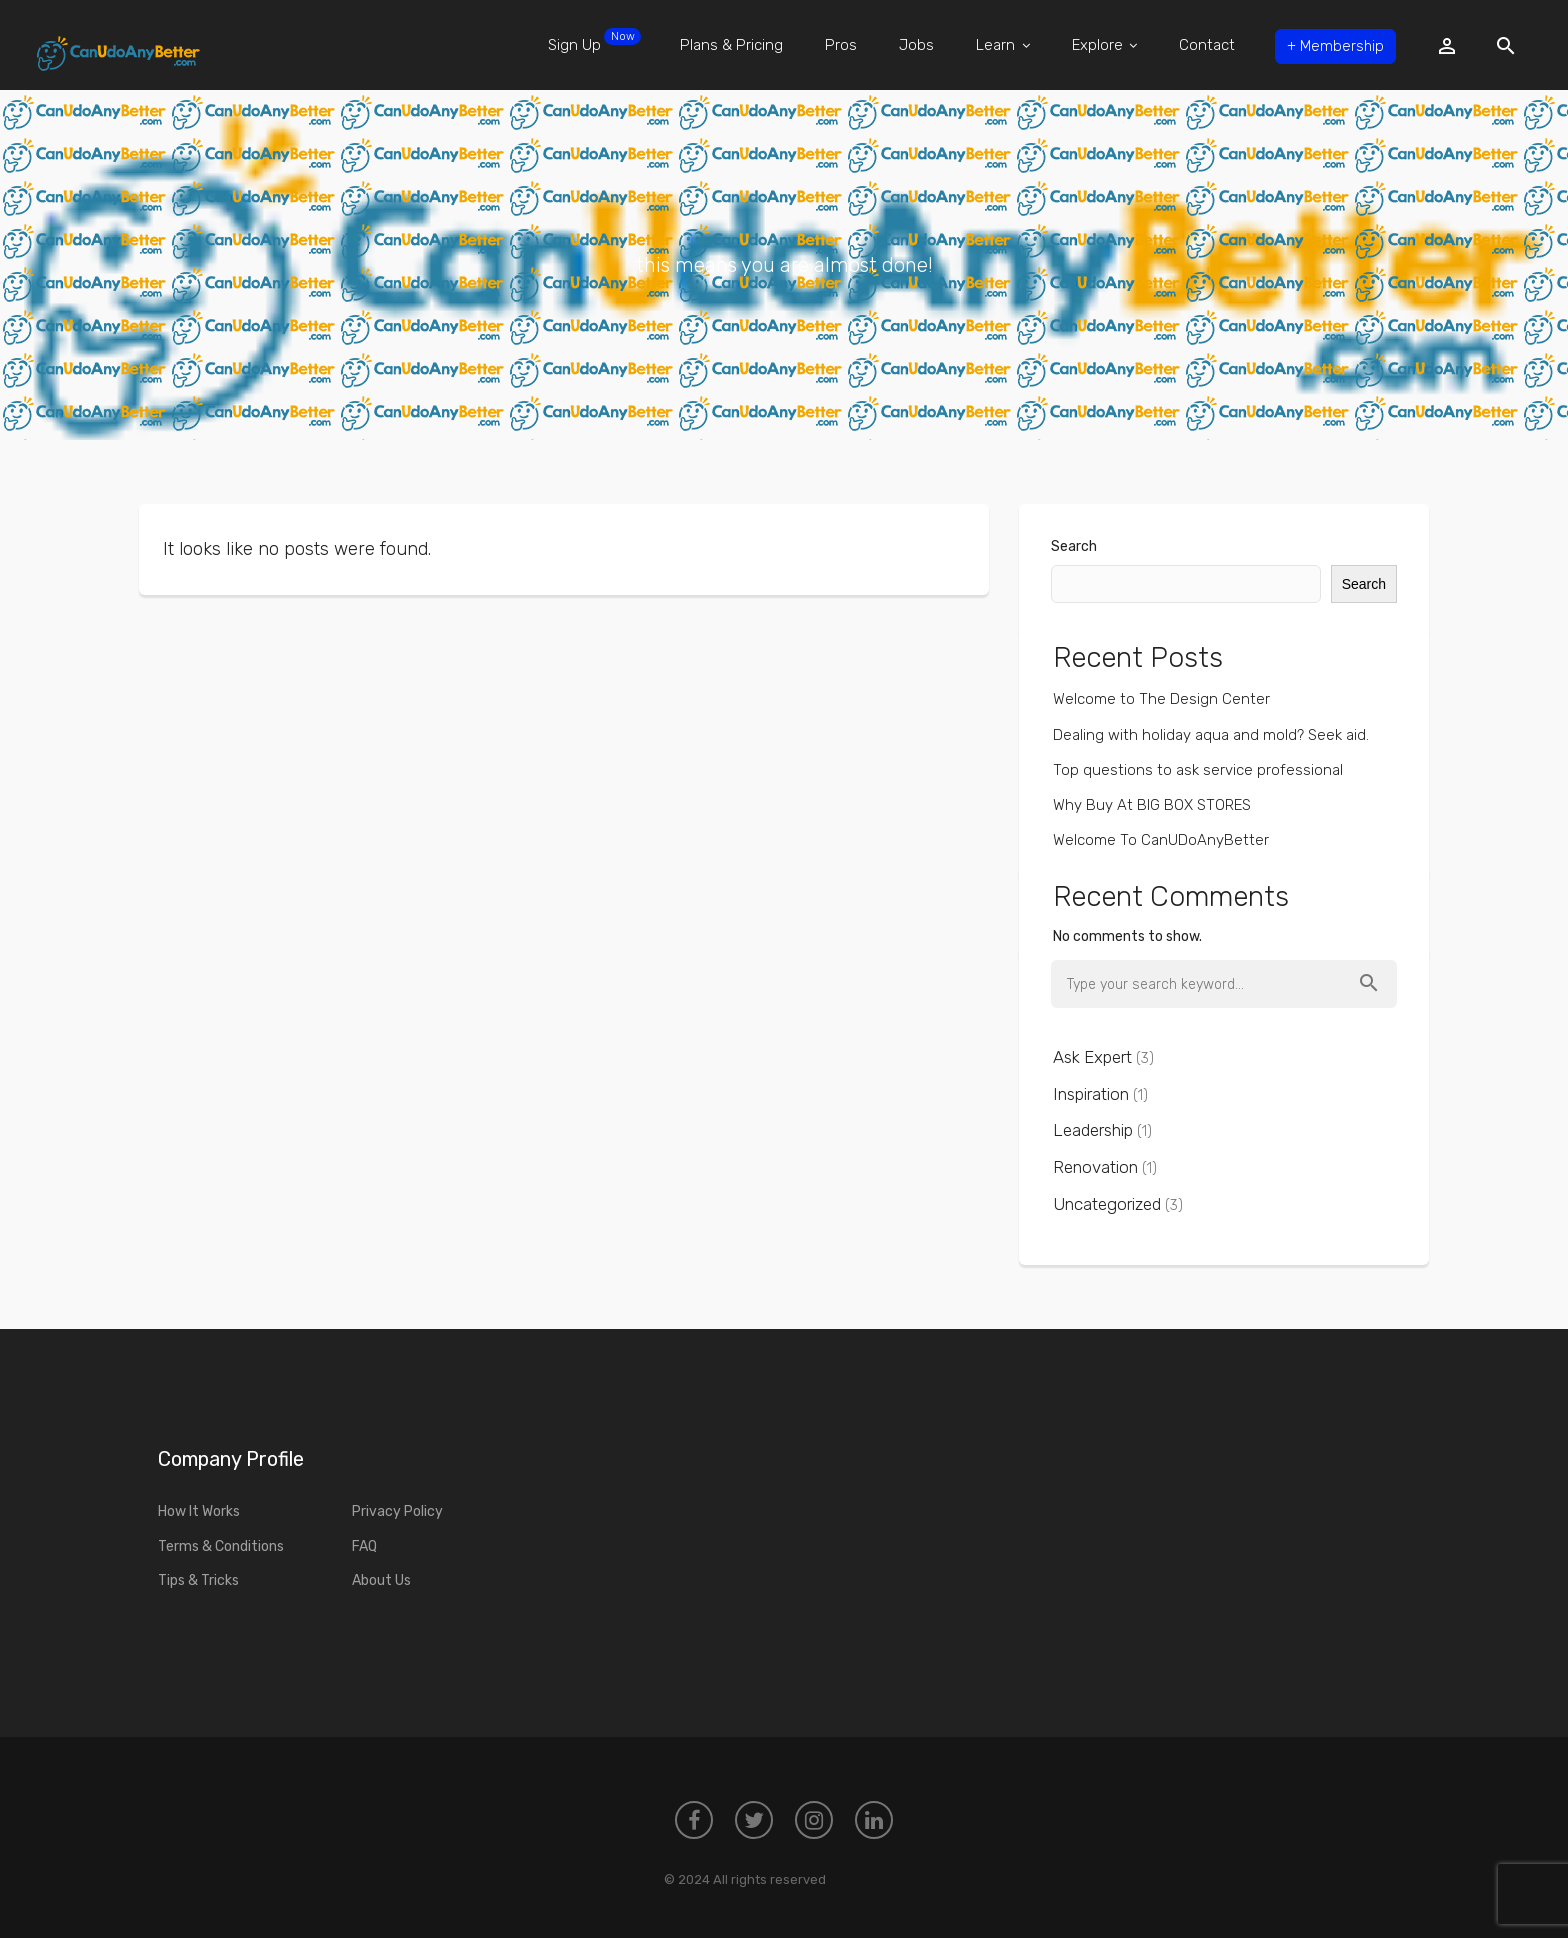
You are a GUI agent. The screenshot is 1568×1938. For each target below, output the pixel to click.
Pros (836, 45)
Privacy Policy (397, 1511)
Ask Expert (1092, 1057)
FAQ (364, 1546)
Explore (1100, 45)
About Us (381, 1580)
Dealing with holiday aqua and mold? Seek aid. (1211, 735)
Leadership (1093, 1130)
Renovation (1095, 1167)
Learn (998, 45)
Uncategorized (1107, 1204)
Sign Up (589, 41)
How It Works (199, 1511)
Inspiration (1091, 1094)
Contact (1203, 45)
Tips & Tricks (198, 1580)
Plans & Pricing (726, 45)
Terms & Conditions (221, 1546)
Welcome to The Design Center (1161, 699)
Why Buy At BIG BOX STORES (1152, 805)
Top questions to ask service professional (1198, 770)
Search (1074, 546)
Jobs (912, 45)
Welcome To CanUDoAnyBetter (1161, 840)
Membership (1333, 45)
